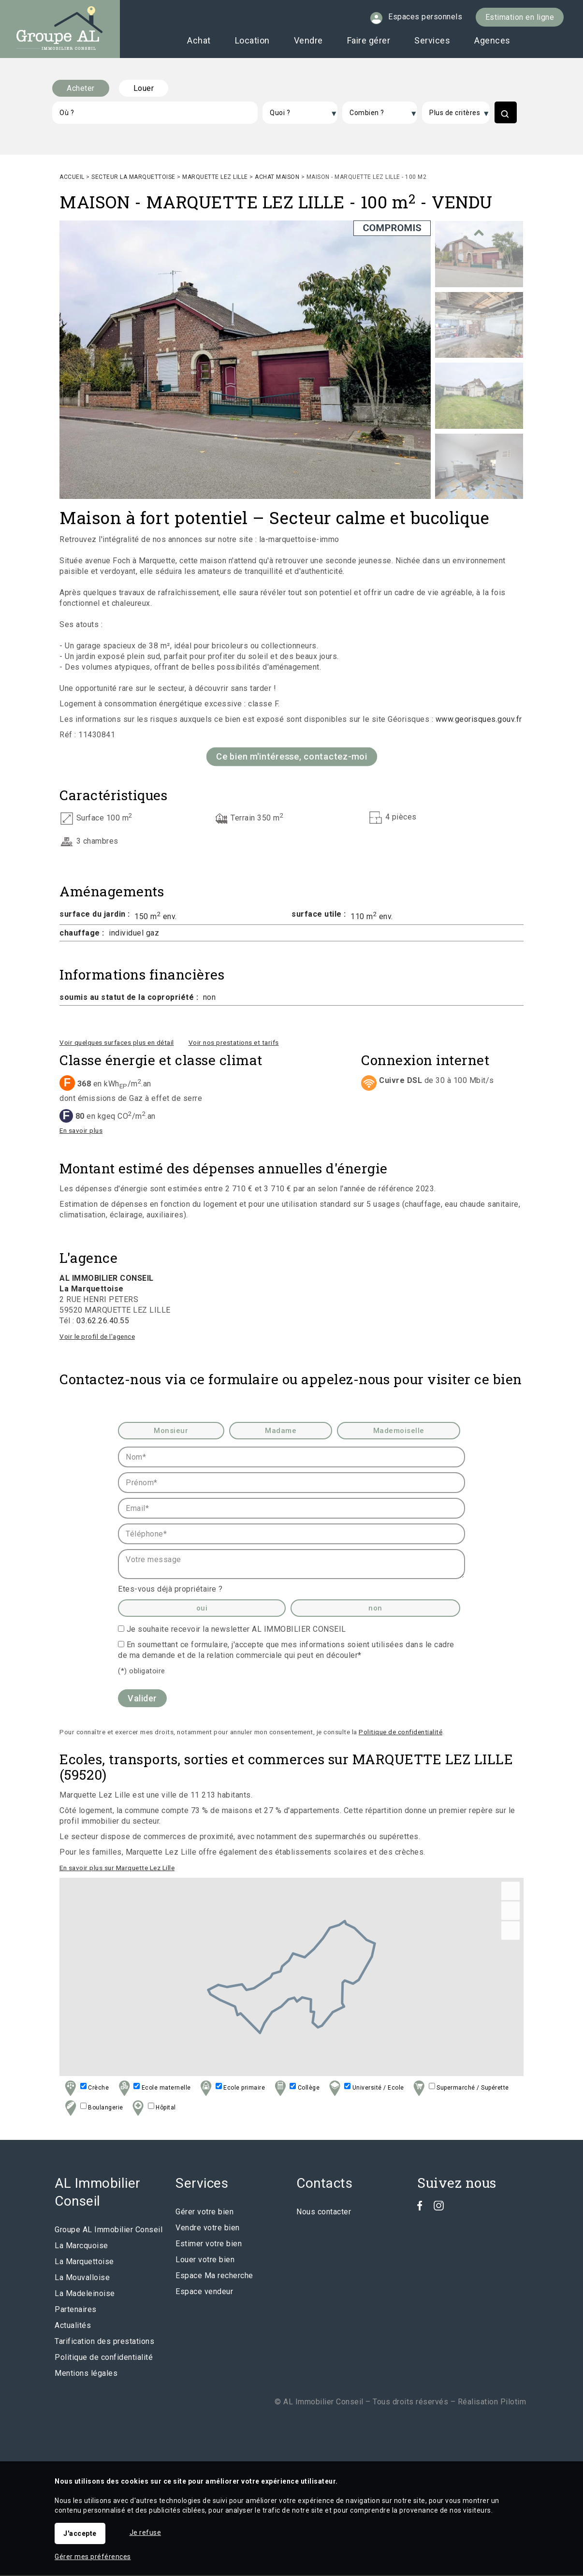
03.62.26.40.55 (102, 1321)
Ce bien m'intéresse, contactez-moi (292, 757)
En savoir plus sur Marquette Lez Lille (117, 1869)
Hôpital (153, 2109)
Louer (143, 88)
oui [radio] (202, 1609)
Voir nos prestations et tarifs (234, 1043)
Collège (296, 2089)
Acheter (81, 88)
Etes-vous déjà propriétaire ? (170, 1590)
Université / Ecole (365, 2089)
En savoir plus (80, 1131)
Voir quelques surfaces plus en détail (116, 1043)
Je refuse (145, 2532)
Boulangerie (92, 2109)
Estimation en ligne (519, 17)
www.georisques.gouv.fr (479, 720)
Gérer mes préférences (93, 2557)
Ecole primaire (231, 2089)
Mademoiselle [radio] (398, 1431)
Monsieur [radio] (171, 1431)
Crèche (85, 2089)
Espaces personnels (425, 16)
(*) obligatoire (141, 1672)
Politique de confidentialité (400, 1733)
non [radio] (375, 1609)
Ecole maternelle (153, 2089)
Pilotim (513, 2402)
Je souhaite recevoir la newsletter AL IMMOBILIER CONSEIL (236, 1630)
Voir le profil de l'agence (97, 1337)
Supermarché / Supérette (460, 2089)
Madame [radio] (280, 1431)
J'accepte (80, 2533)
